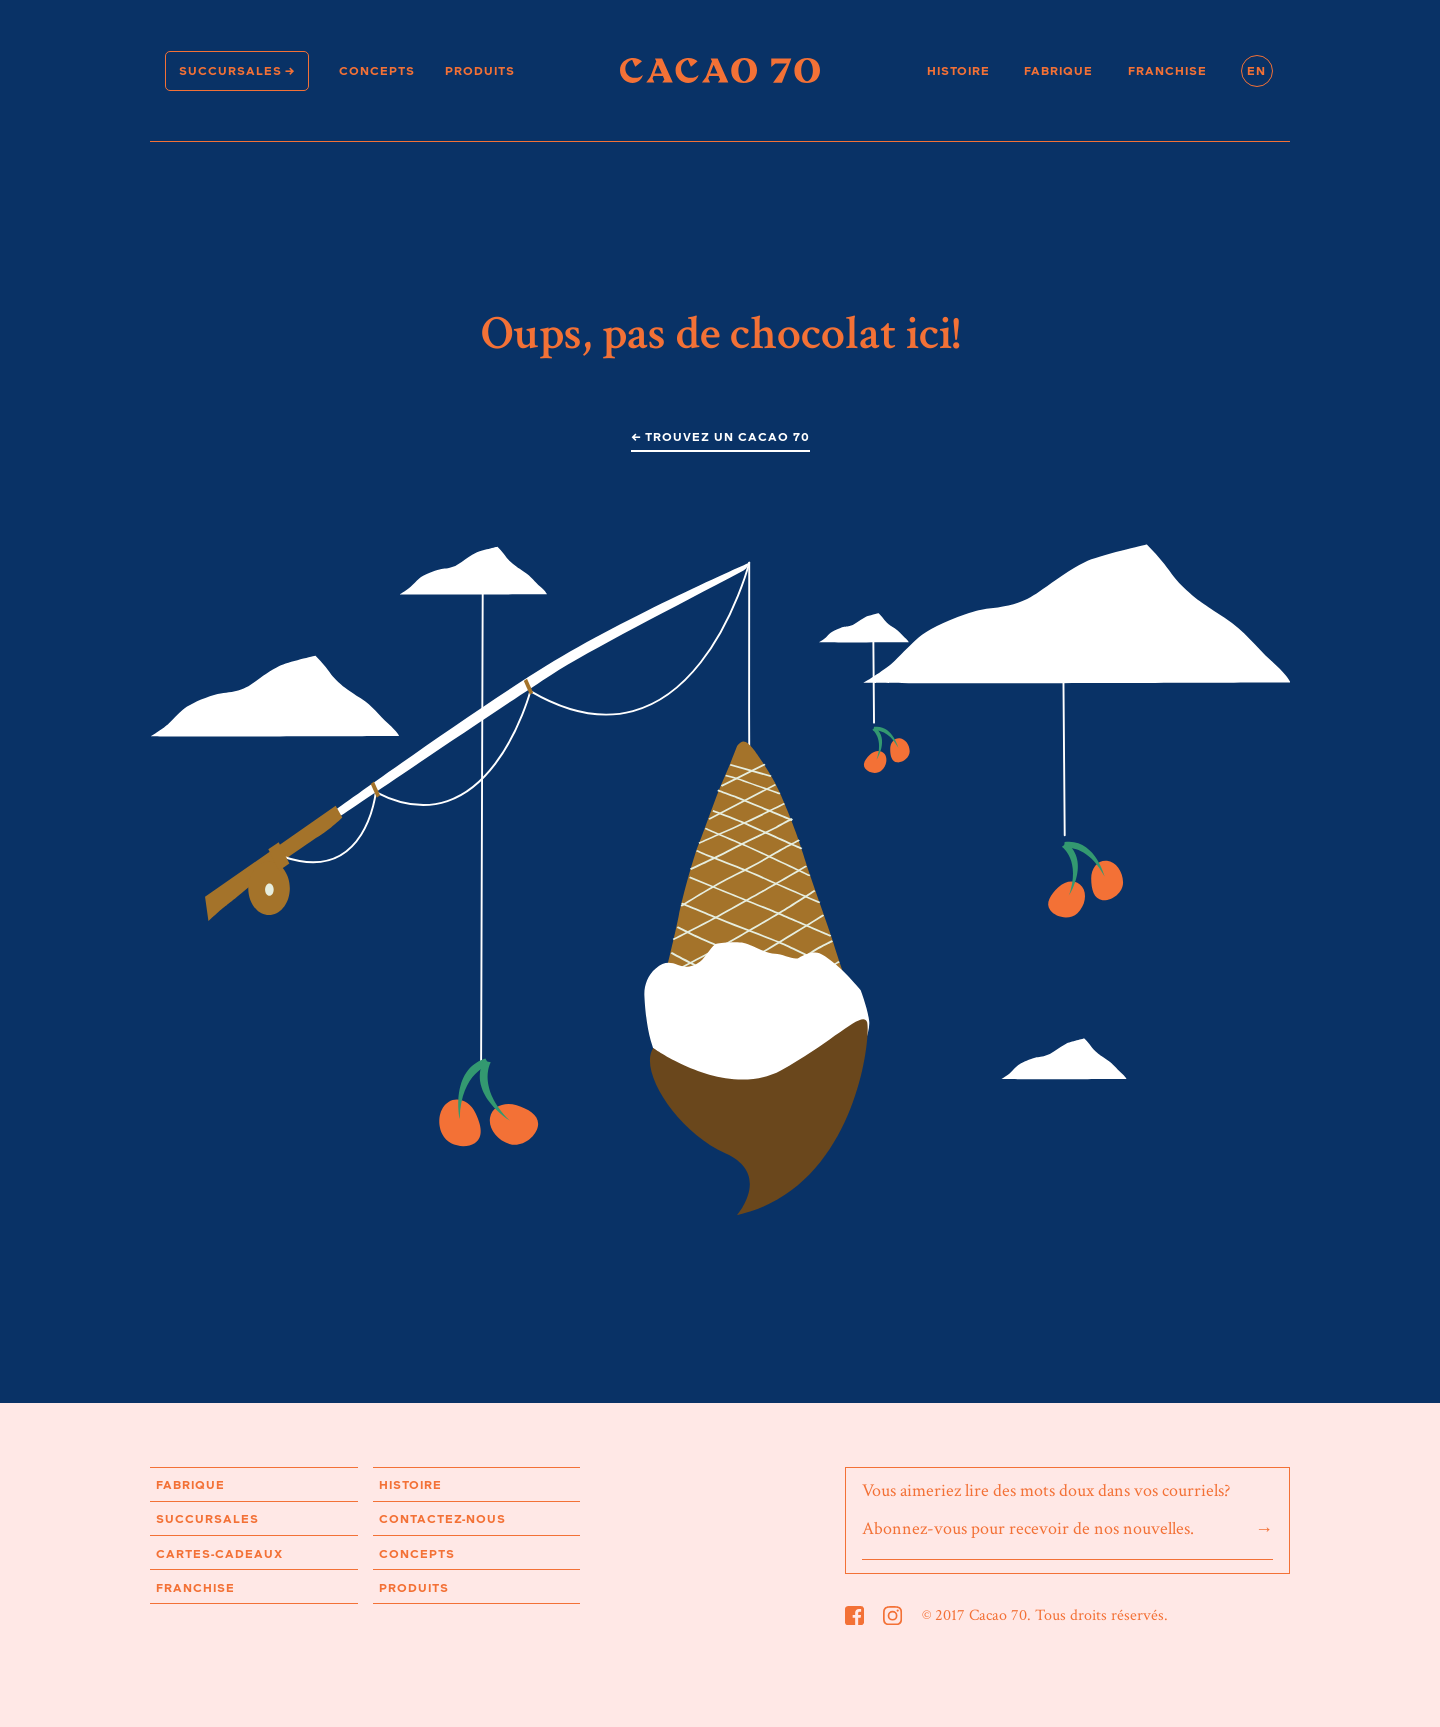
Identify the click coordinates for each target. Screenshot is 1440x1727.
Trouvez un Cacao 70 (727, 436)
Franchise (1167, 70)
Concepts (377, 70)
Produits (480, 70)
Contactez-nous (442, 1519)
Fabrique (1058, 70)
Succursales (230, 70)
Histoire (958, 70)
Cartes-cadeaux (219, 1554)
